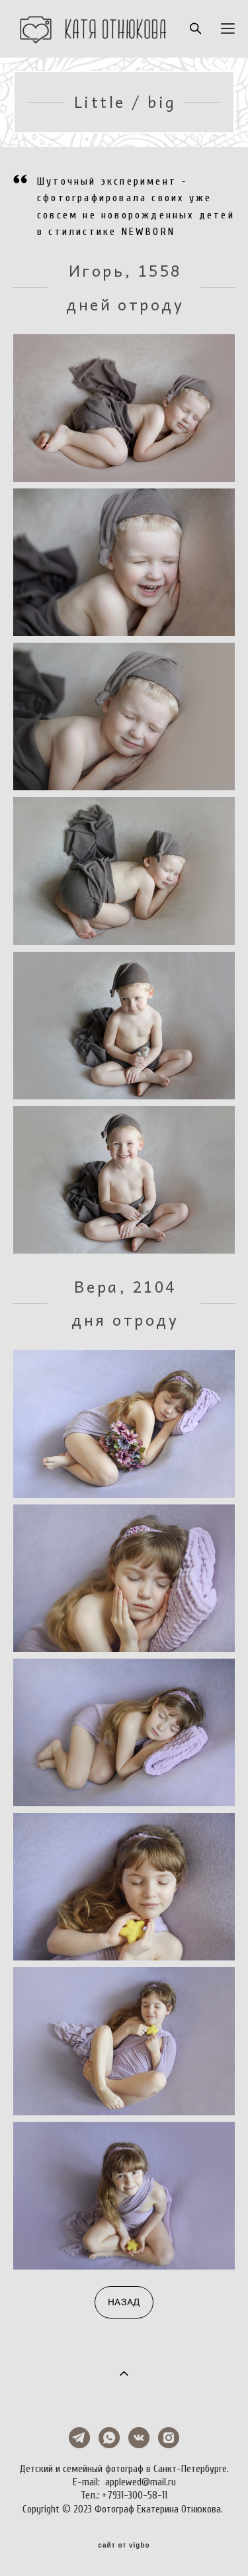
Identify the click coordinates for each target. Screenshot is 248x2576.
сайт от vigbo (123, 2545)
